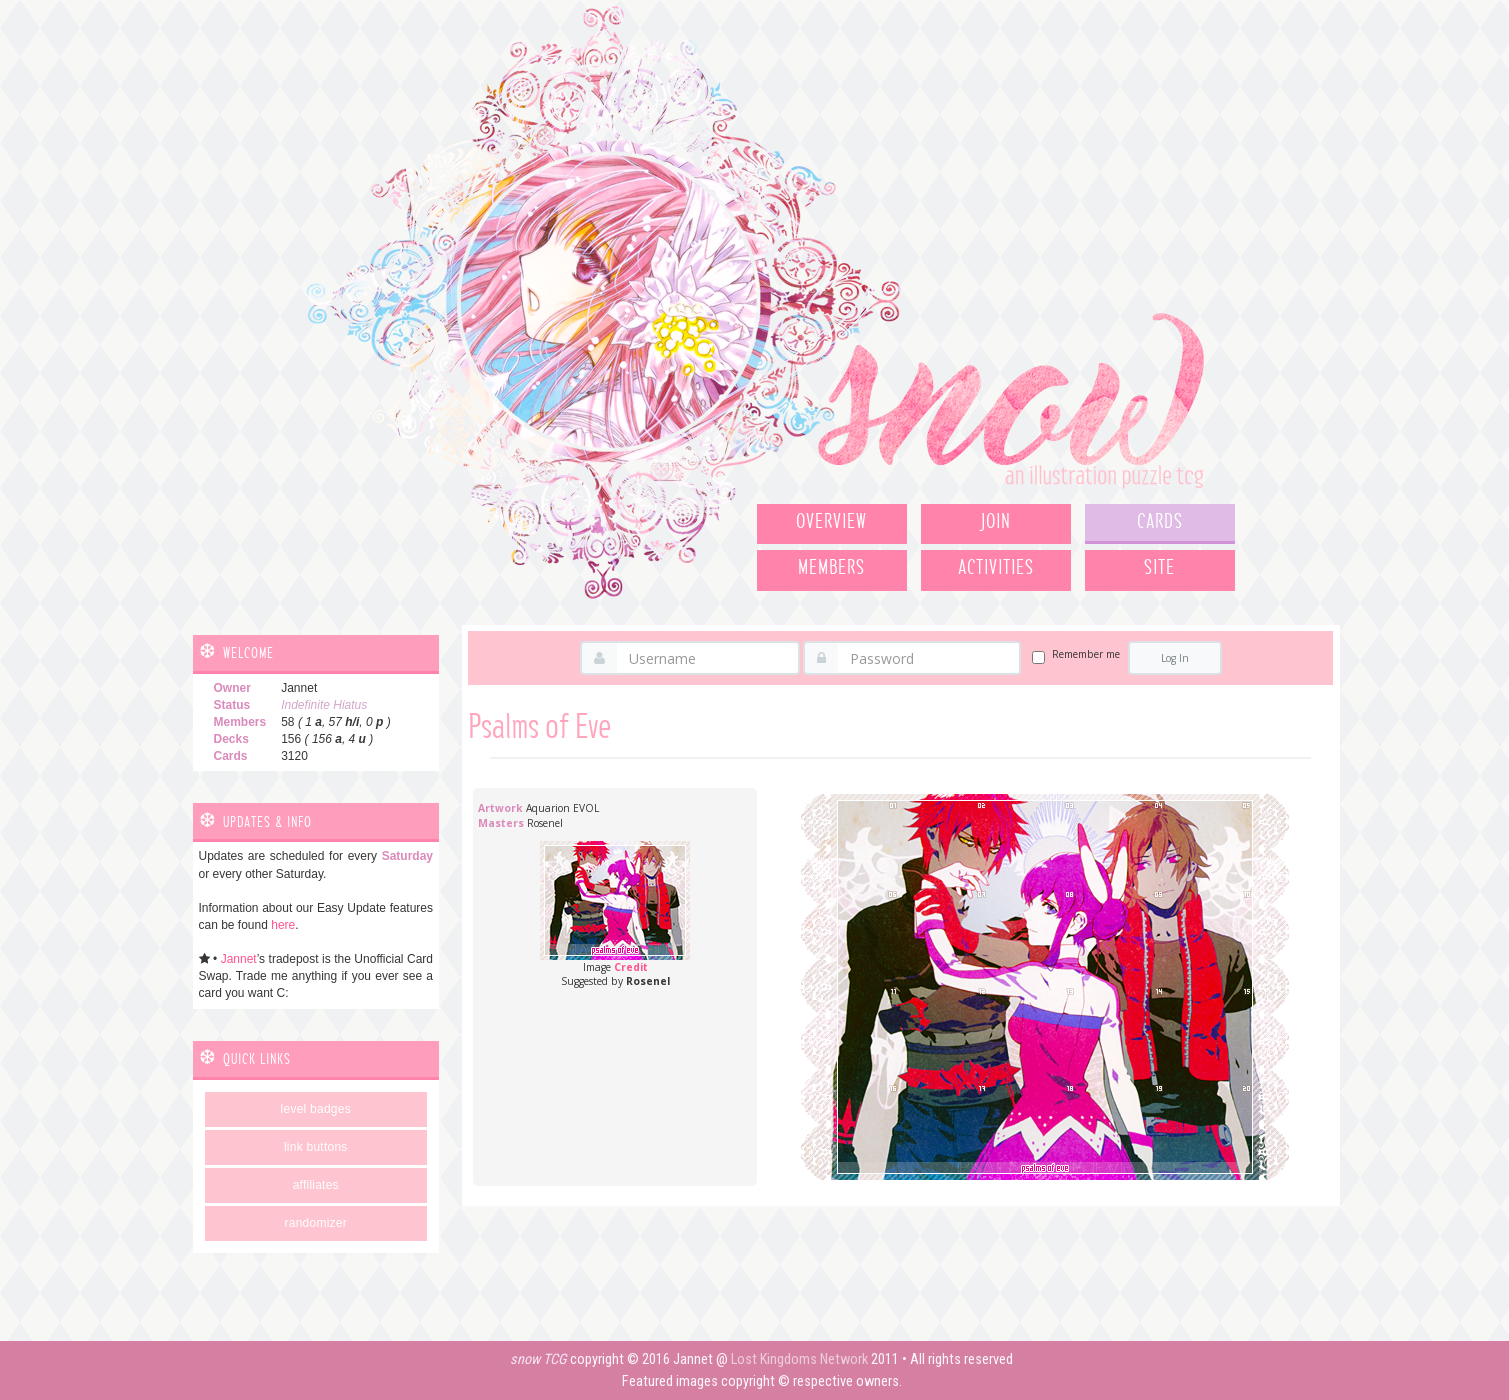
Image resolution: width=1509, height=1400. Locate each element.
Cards (1160, 522)
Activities (996, 568)
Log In (1175, 658)
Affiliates (316, 1185)
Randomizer (316, 1223)
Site (1159, 568)
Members (831, 568)
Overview (831, 522)
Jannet (239, 959)
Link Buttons (316, 1147)
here (283, 925)
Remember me (1086, 654)
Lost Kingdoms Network (799, 1359)
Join (995, 522)
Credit (631, 967)
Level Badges (316, 1109)
